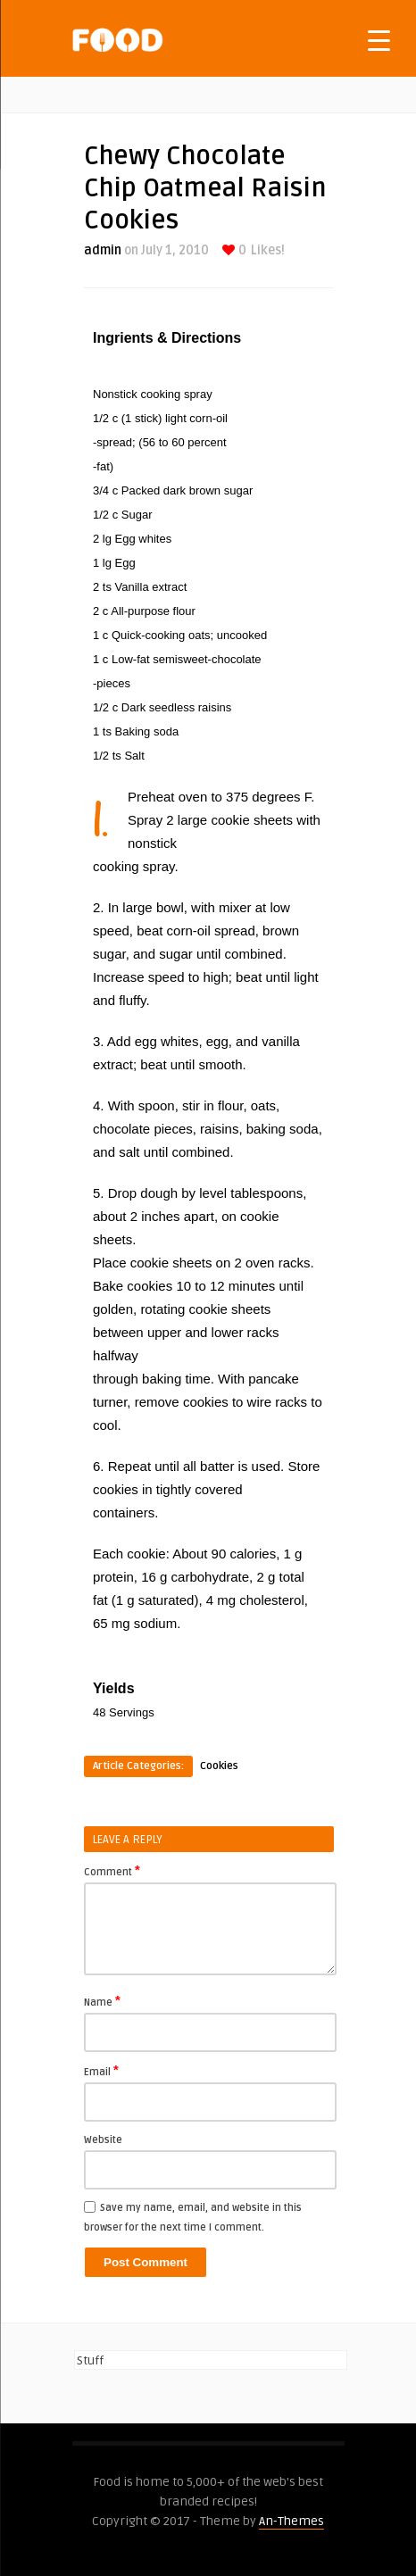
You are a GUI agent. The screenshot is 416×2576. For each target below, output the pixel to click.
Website (103, 2140)
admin (102, 250)
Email (101, 2071)
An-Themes (291, 2521)
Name (102, 2001)
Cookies (219, 1766)
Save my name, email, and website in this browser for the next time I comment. (193, 2217)
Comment (112, 1871)
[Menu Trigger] (379, 39)
